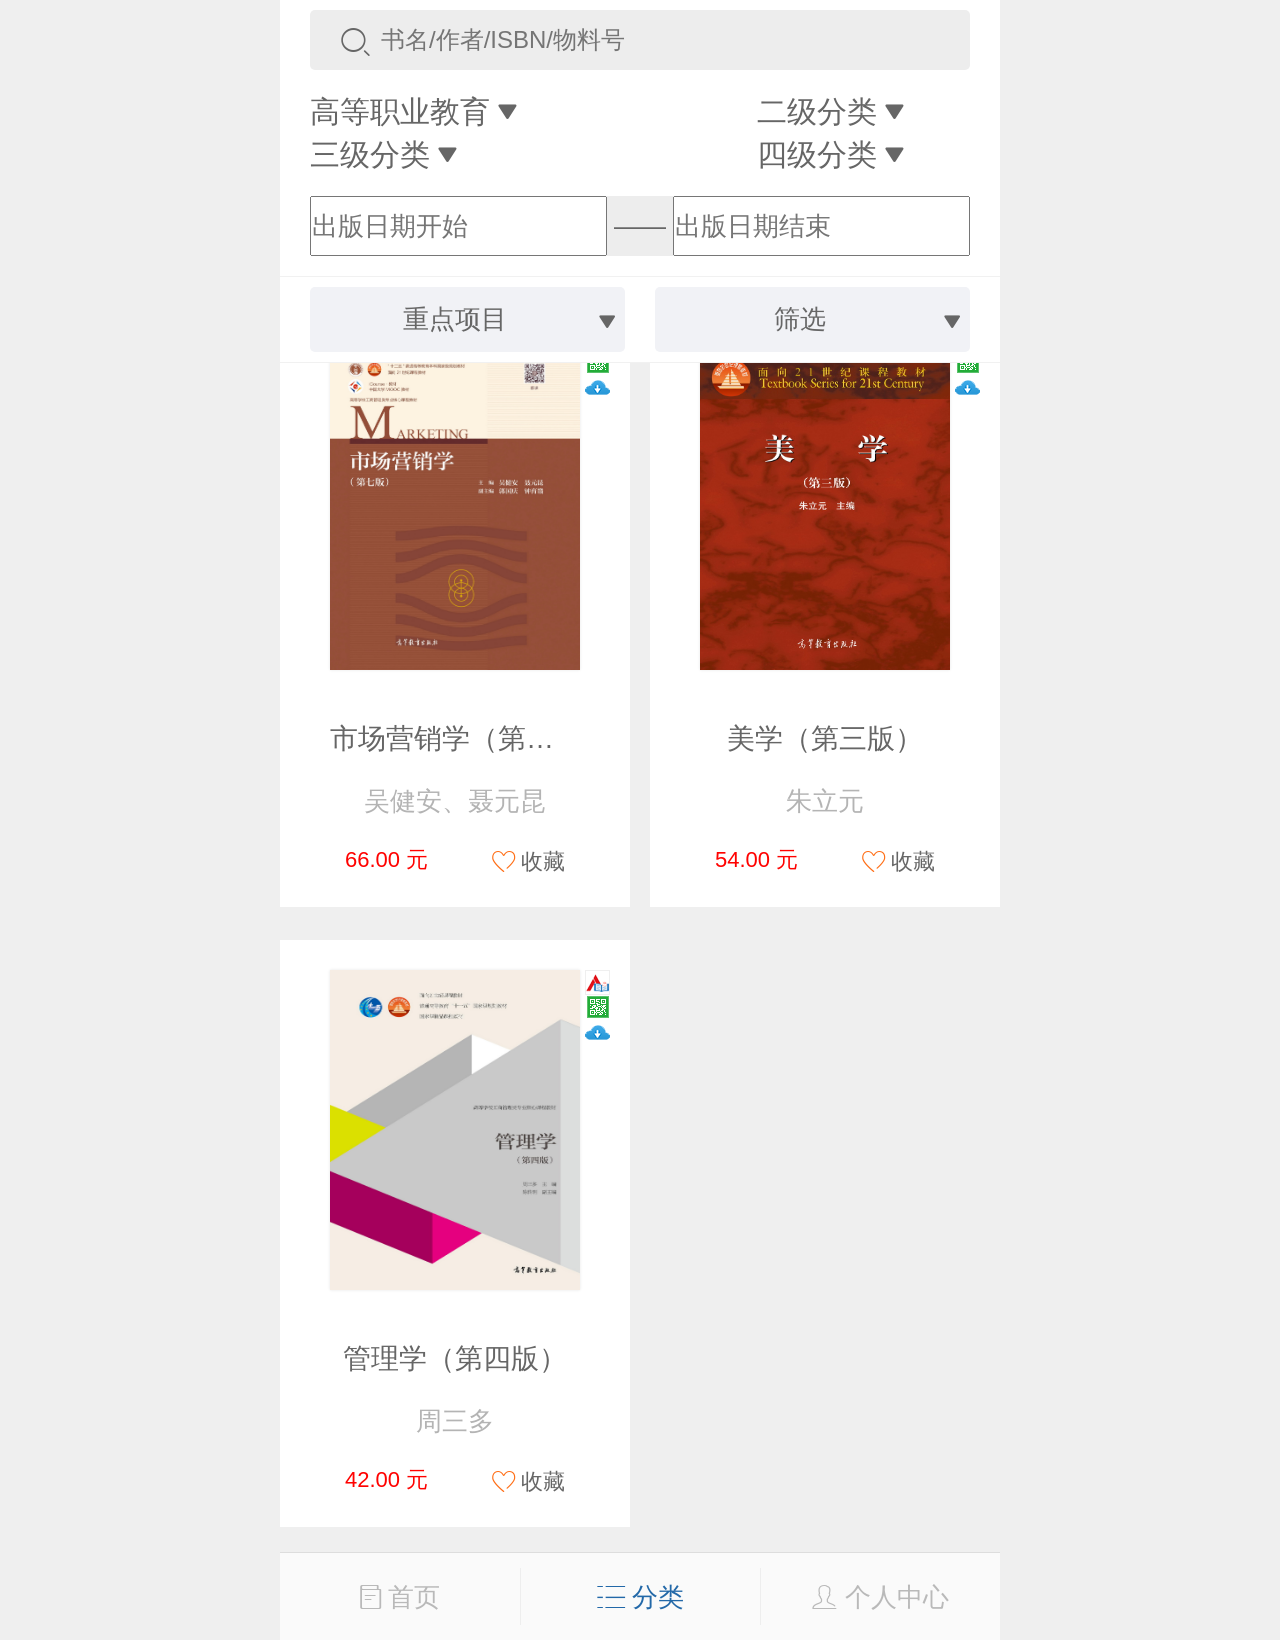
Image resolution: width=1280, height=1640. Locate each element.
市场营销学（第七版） (470, 738)
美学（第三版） (825, 738)
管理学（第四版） (455, 1358)
